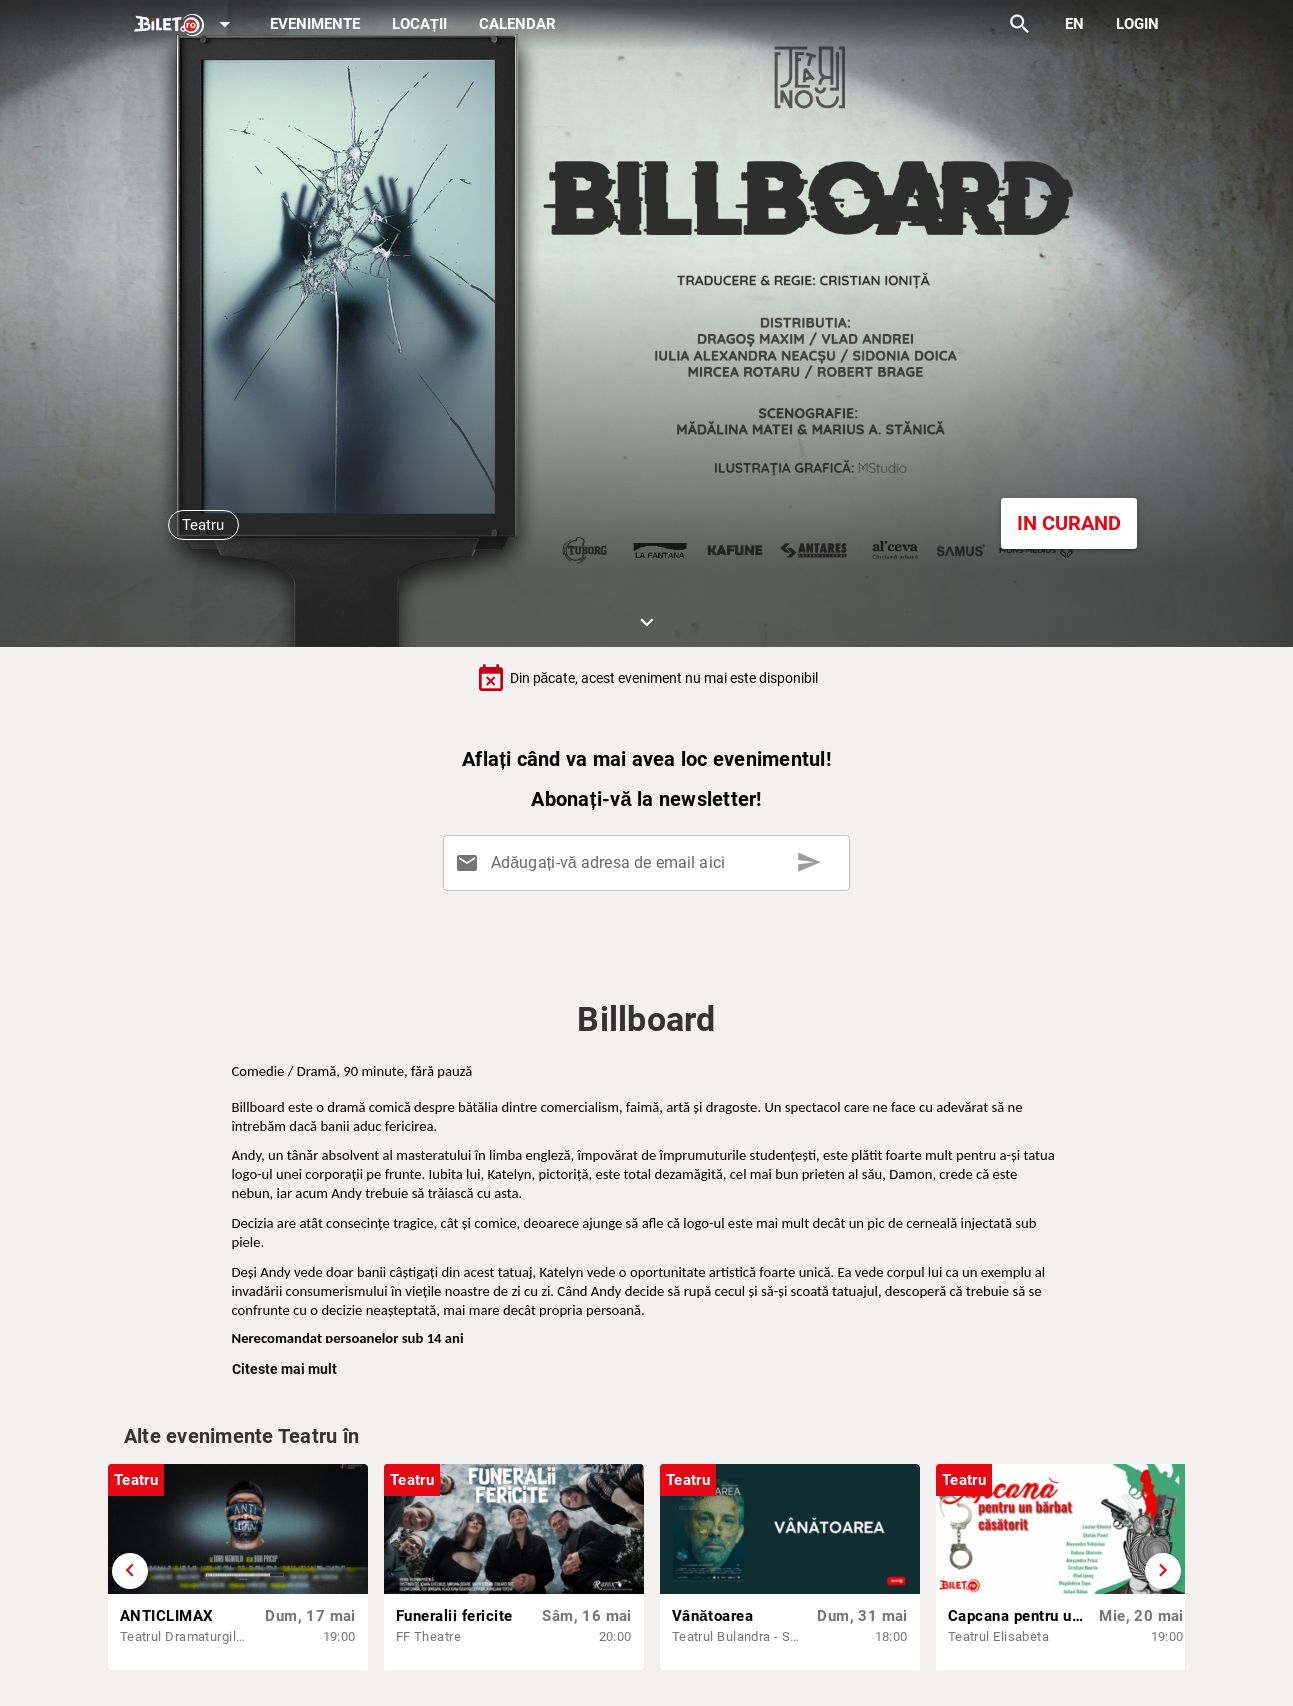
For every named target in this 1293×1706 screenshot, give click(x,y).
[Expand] (186, 25)
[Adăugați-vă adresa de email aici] (650, 863)
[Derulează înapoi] (130, 1571)
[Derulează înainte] (1163, 1571)
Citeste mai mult (284, 1369)
